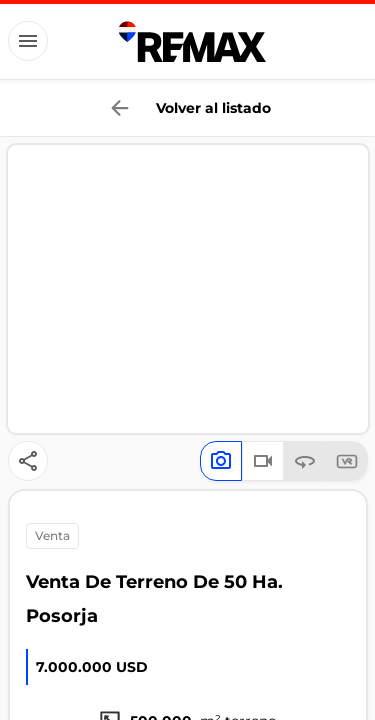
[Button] (28, 41)
